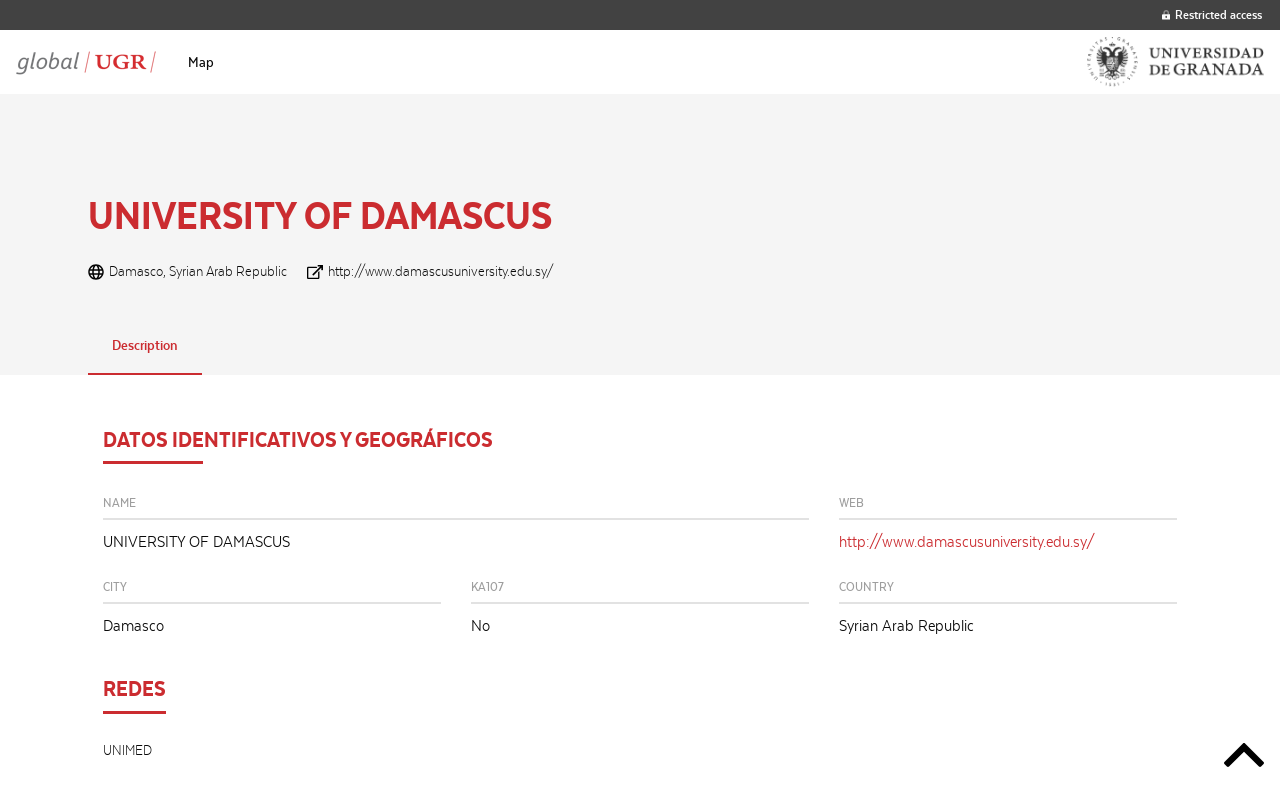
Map (201, 62)
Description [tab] (145, 345)
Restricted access (1212, 14)
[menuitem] (201, 62)
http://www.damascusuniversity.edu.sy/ (441, 271)
